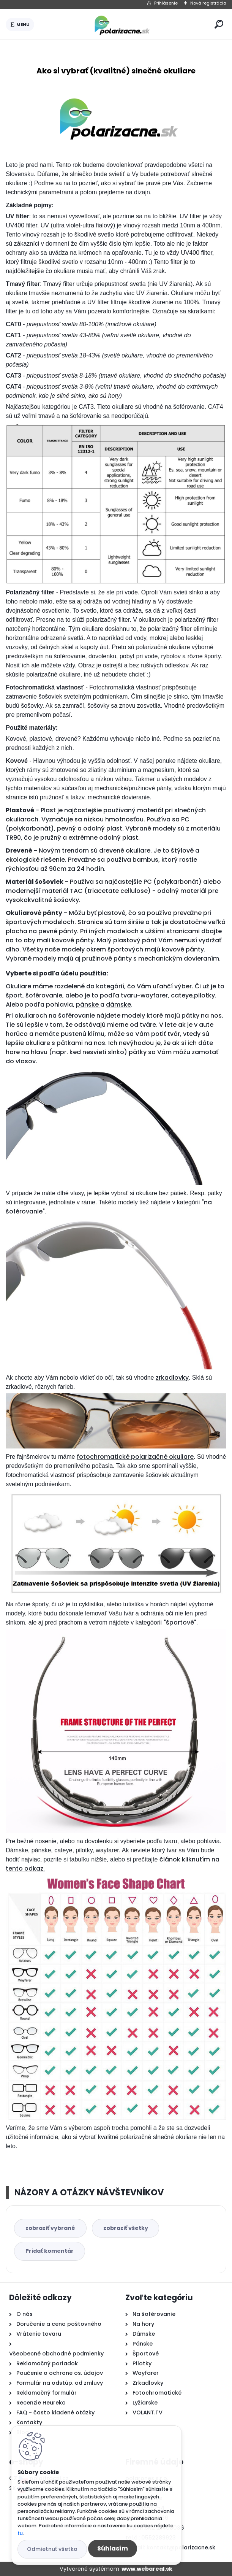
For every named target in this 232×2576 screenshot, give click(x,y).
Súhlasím (112, 2548)
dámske (118, 1004)
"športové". (181, 1622)
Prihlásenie (166, 3)
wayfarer (154, 995)
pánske (88, 1004)
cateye (182, 995)
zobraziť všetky (125, 2228)
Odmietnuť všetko (52, 2549)
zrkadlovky (172, 1377)
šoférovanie (43, 995)
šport (14, 995)
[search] (218, 24)
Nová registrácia (208, 3)
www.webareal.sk (147, 2569)
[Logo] (123, 24)
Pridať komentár (49, 2251)
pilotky (204, 995)
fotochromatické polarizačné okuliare (135, 1456)
